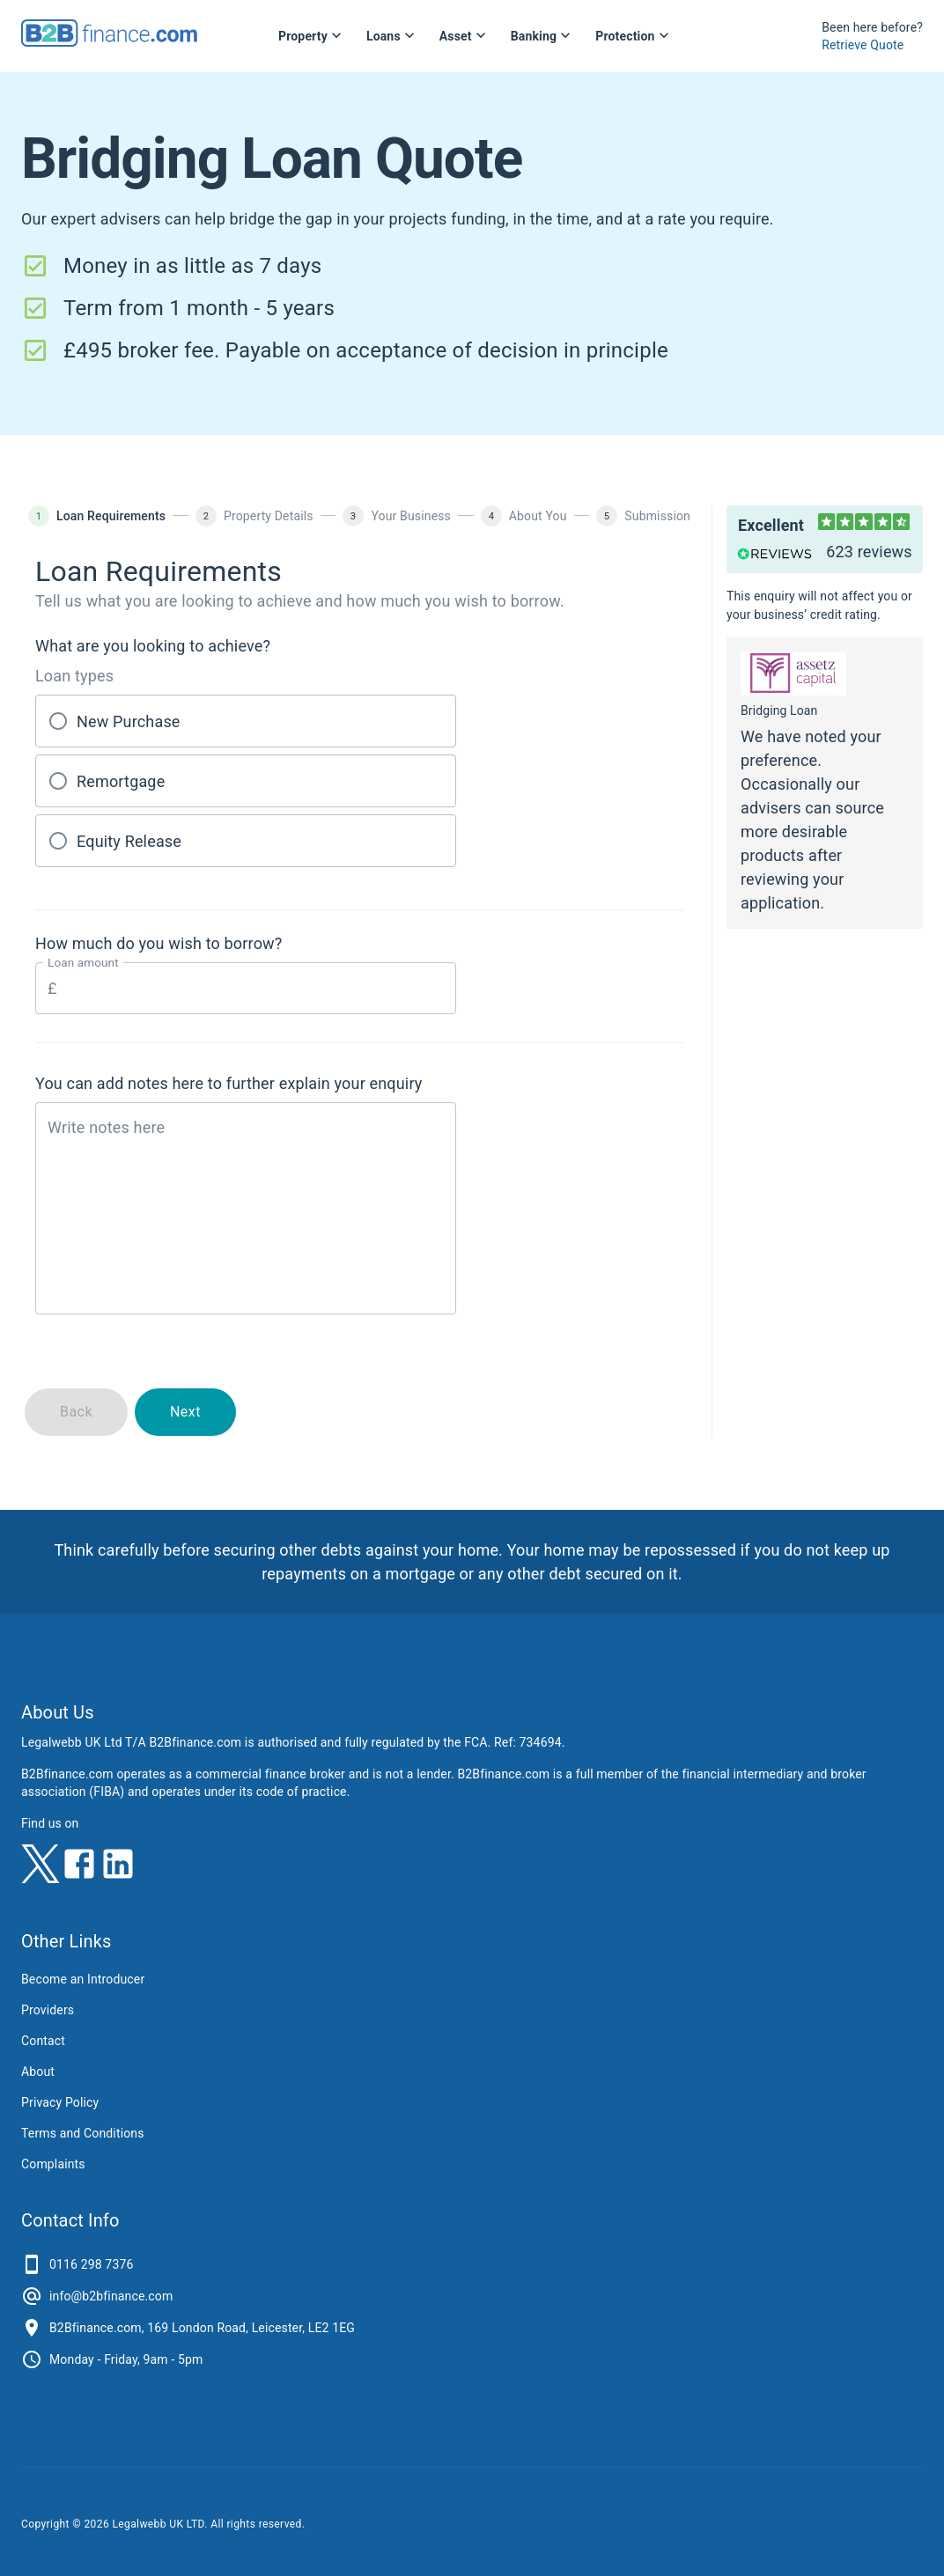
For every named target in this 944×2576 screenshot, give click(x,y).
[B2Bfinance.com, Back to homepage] (109, 41)
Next (185, 1412)
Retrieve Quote (862, 45)
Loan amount (83, 963)
